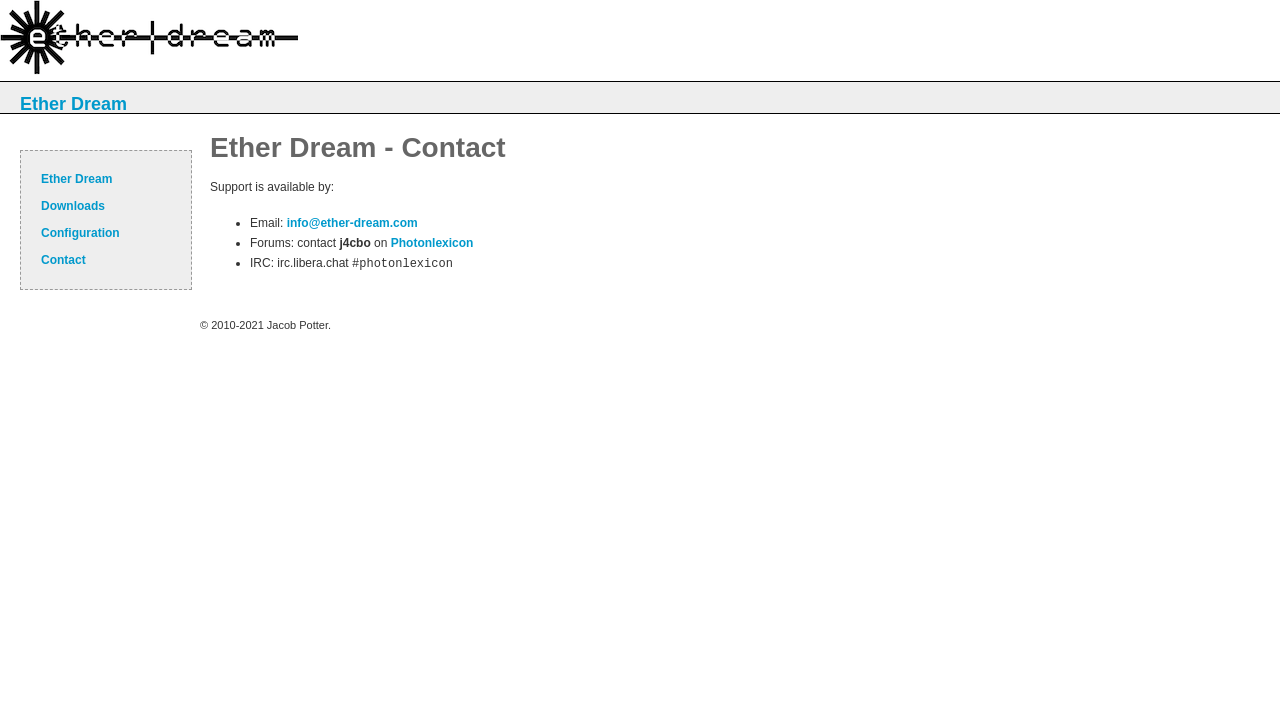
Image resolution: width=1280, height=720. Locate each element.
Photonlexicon (432, 243)
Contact (63, 260)
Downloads (73, 206)
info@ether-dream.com (352, 223)
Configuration (80, 233)
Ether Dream (73, 104)
